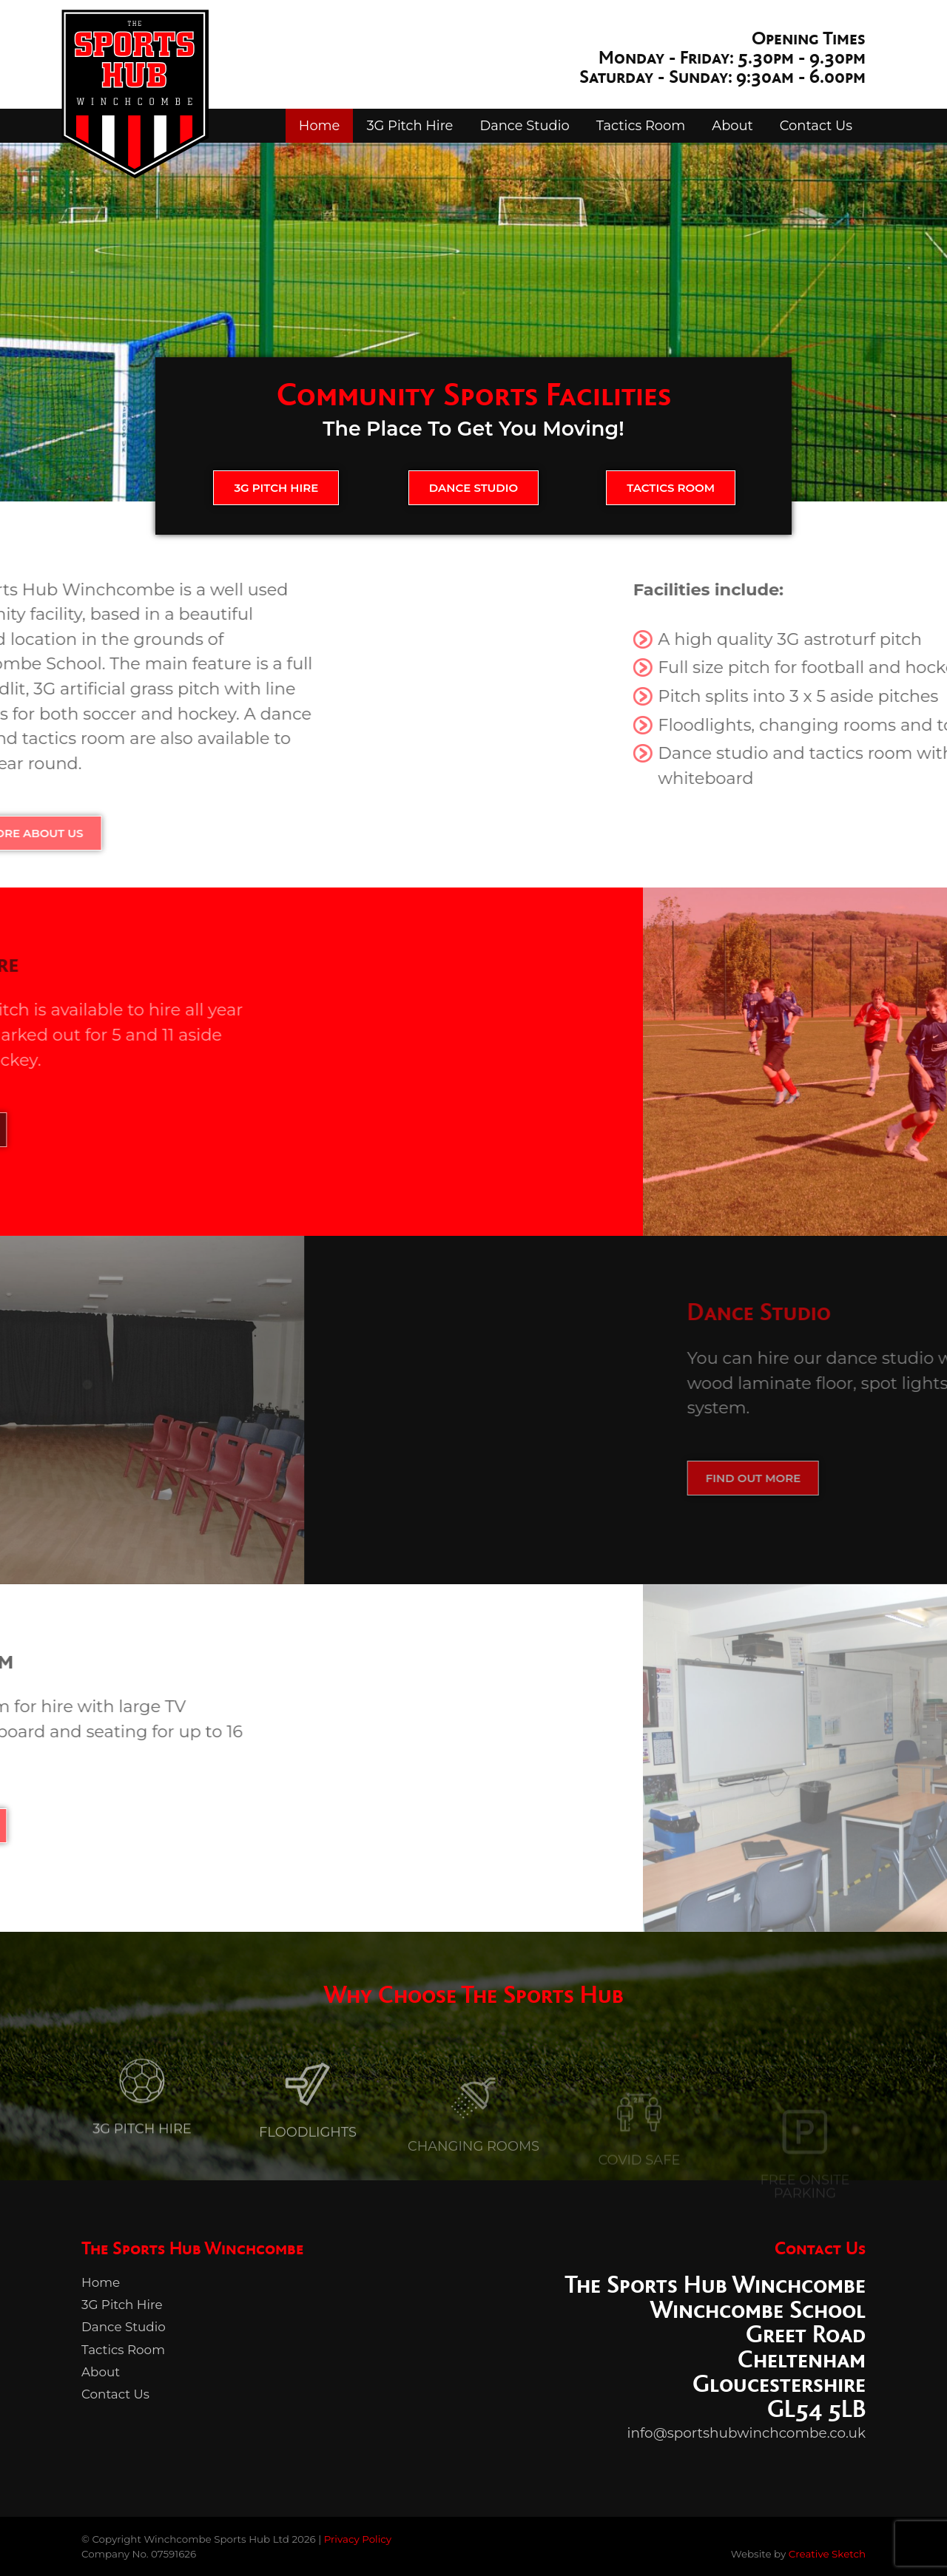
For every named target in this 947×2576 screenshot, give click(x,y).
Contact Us (816, 125)
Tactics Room (641, 125)
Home (319, 125)
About (732, 125)
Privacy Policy (357, 2539)
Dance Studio (524, 125)
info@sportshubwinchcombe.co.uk (746, 2432)
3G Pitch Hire (409, 125)
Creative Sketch (827, 2554)
